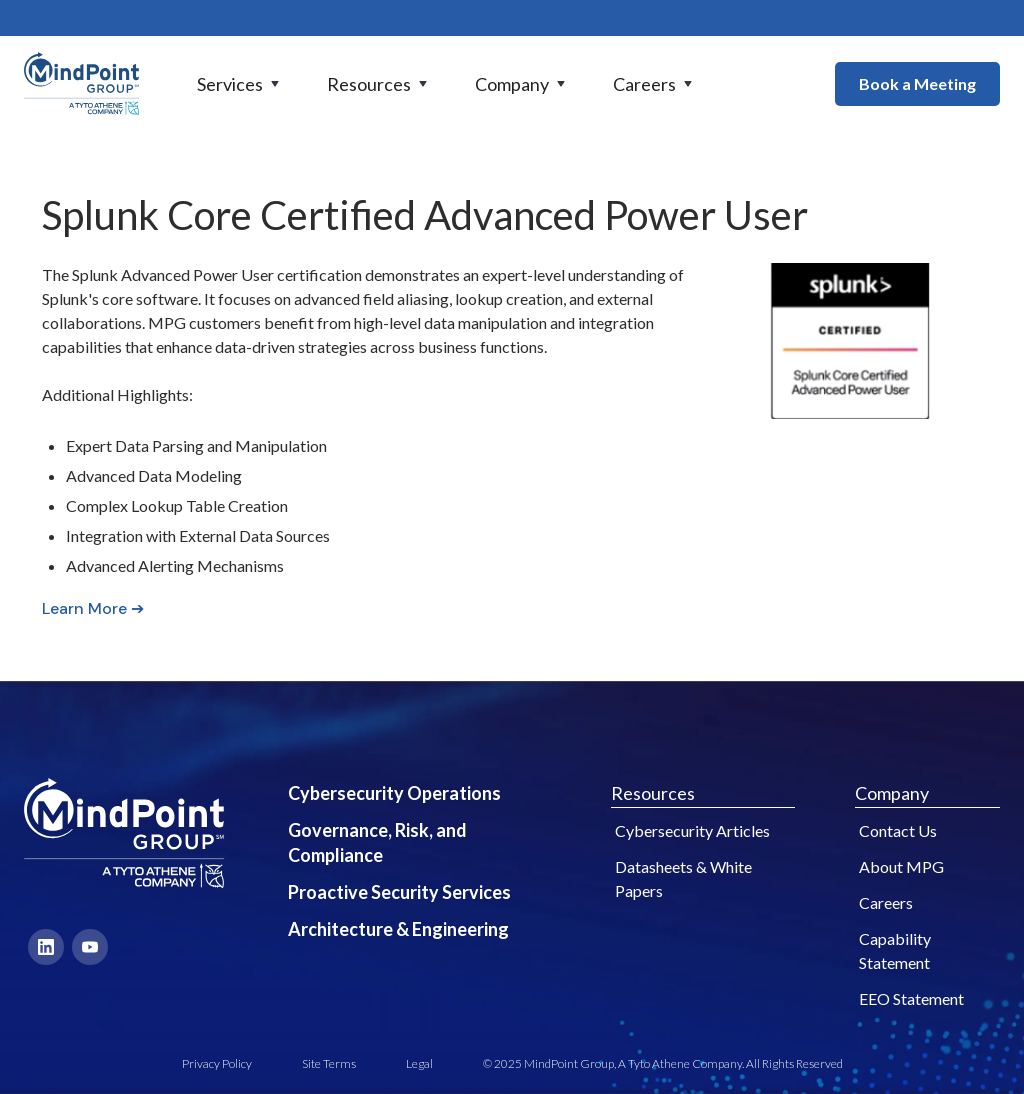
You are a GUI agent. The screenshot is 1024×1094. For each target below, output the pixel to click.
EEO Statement (911, 998)
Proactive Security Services (399, 892)
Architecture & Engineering (398, 929)
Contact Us (898, 830)
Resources (653, 793)
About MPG (901, 866)
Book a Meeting (917, 83)
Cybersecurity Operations (394, 793)
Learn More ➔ (93, 608)
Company (892, 793)
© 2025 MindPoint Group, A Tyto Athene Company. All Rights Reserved (663, 1063)
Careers (886, 902)
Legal (419, 1063)
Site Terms (329, 1063)
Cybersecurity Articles (692, 830)
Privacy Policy (217, 1063)
